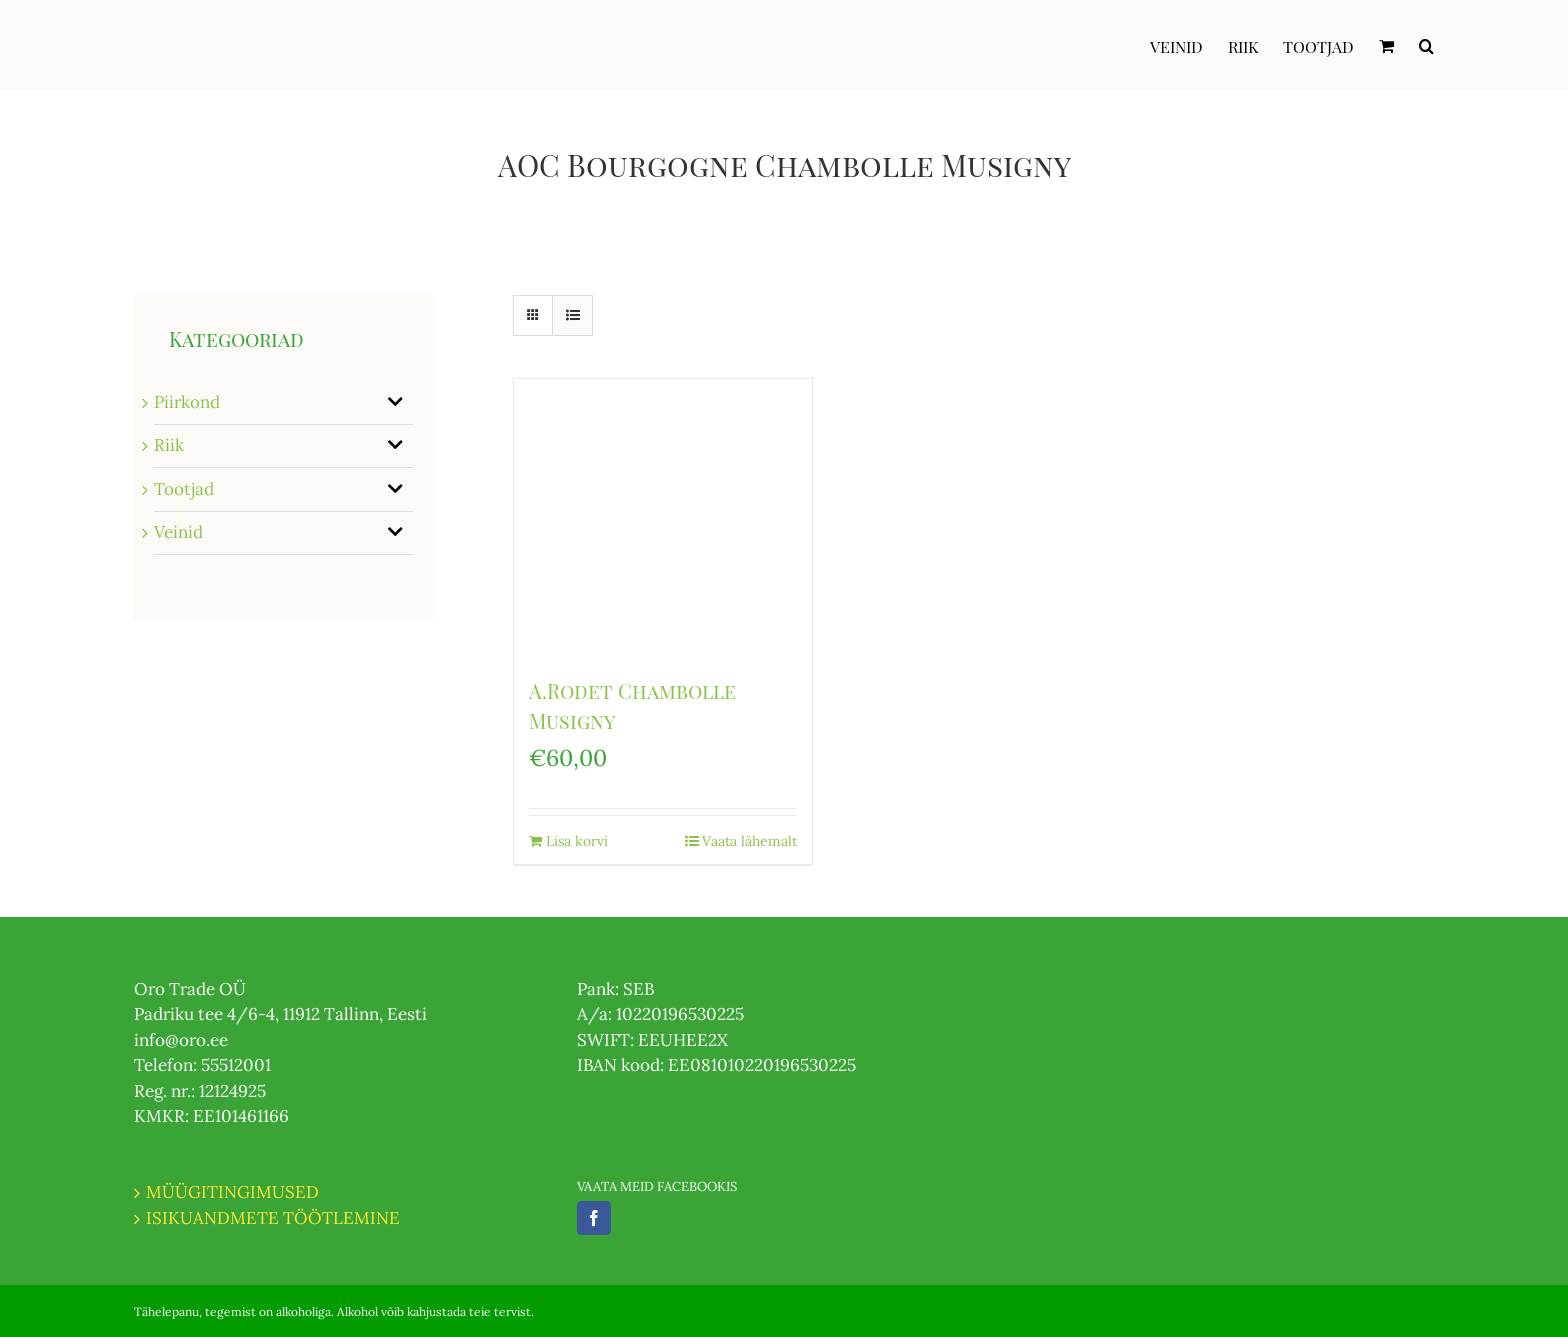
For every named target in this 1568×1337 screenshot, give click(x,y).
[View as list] (572, 315)
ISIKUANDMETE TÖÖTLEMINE (273, 1218)
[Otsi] (1426, 45)
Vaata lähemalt (749, 841)
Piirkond (187, 402)
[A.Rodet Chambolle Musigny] (663, 517)
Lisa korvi (577, 841)
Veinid (178, 532)
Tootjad (184, 489)
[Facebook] (594, 1218)
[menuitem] (1189, 45)
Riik (169, 445)
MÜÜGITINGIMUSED (232, 1192)
